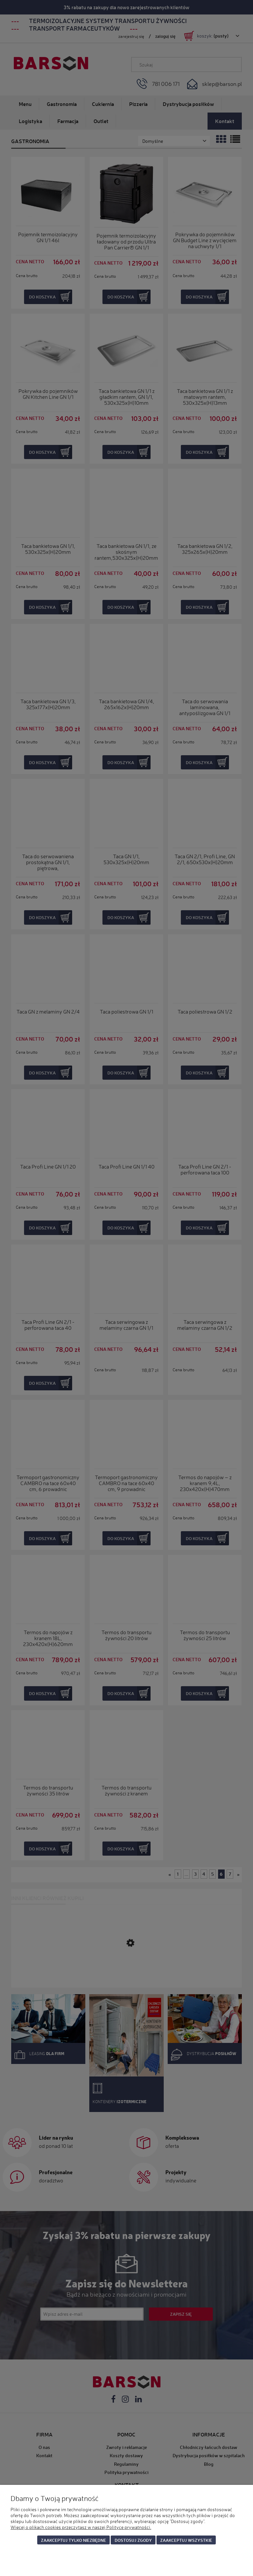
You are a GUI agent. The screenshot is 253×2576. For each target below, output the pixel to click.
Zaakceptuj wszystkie (186, 2540)
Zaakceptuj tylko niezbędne (73, 2540)
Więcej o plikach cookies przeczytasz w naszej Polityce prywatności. (81, 2527)
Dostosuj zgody (133, 2540)
